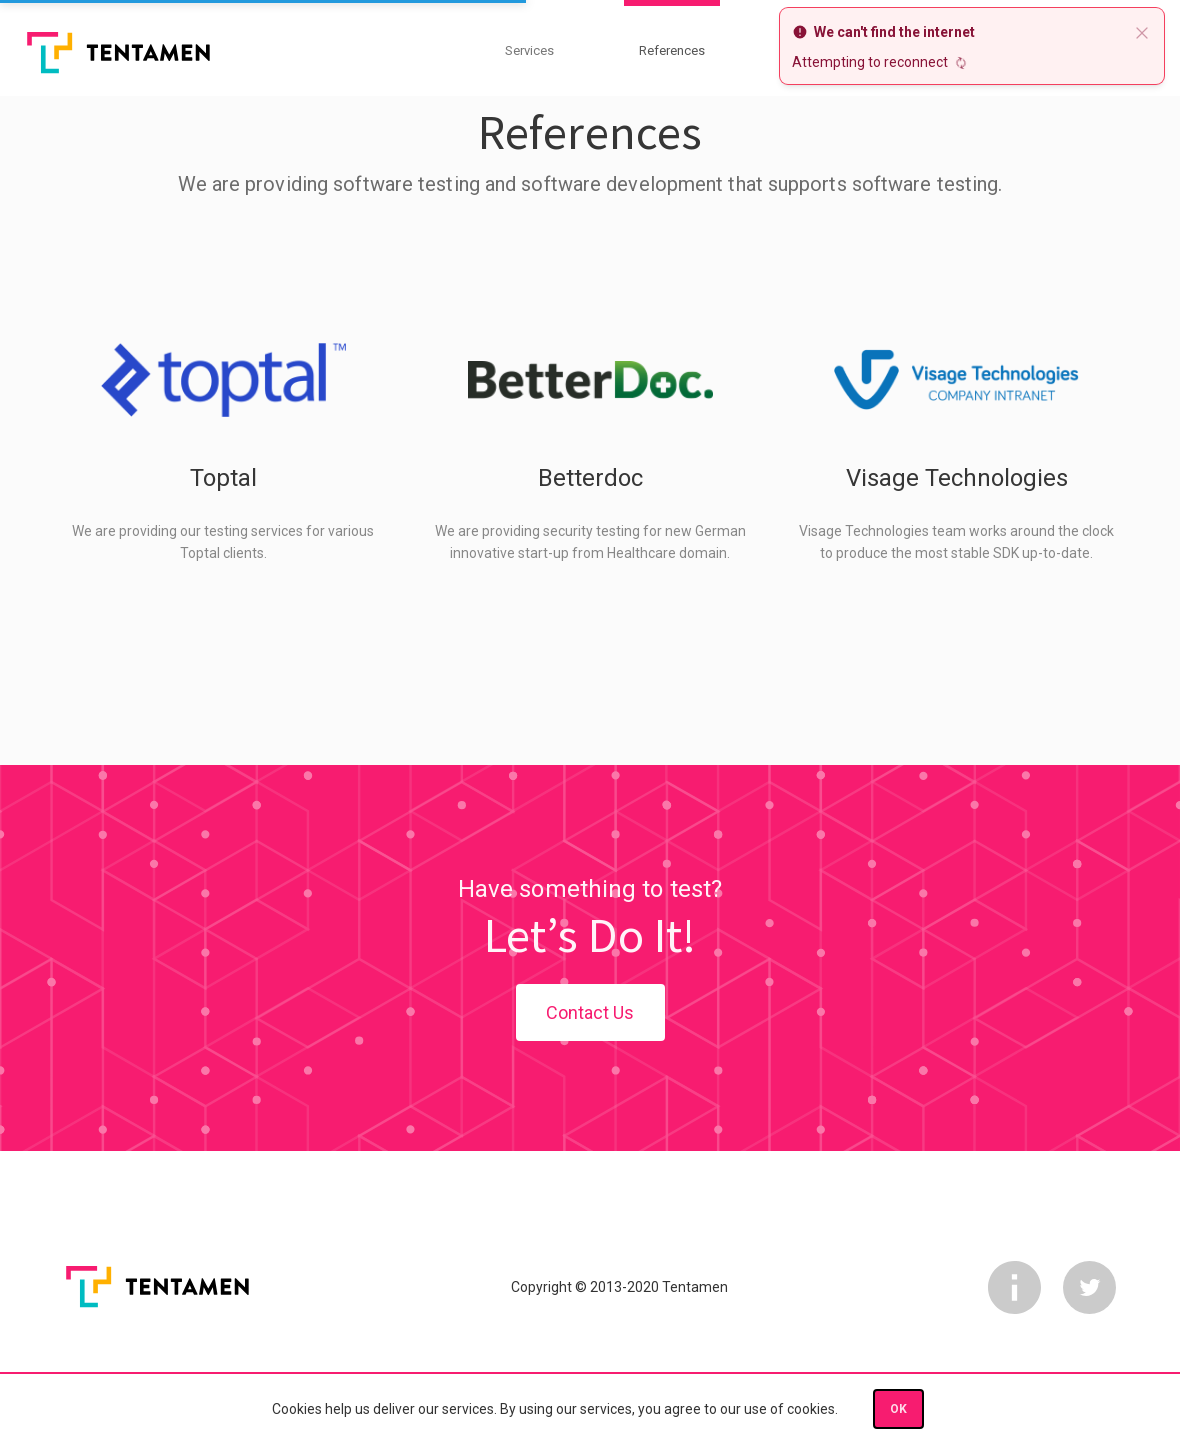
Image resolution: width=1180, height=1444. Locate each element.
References (672, 50)
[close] (1142, 32)
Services (529, 50)
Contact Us (590, 1012)
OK (898, 1409)
